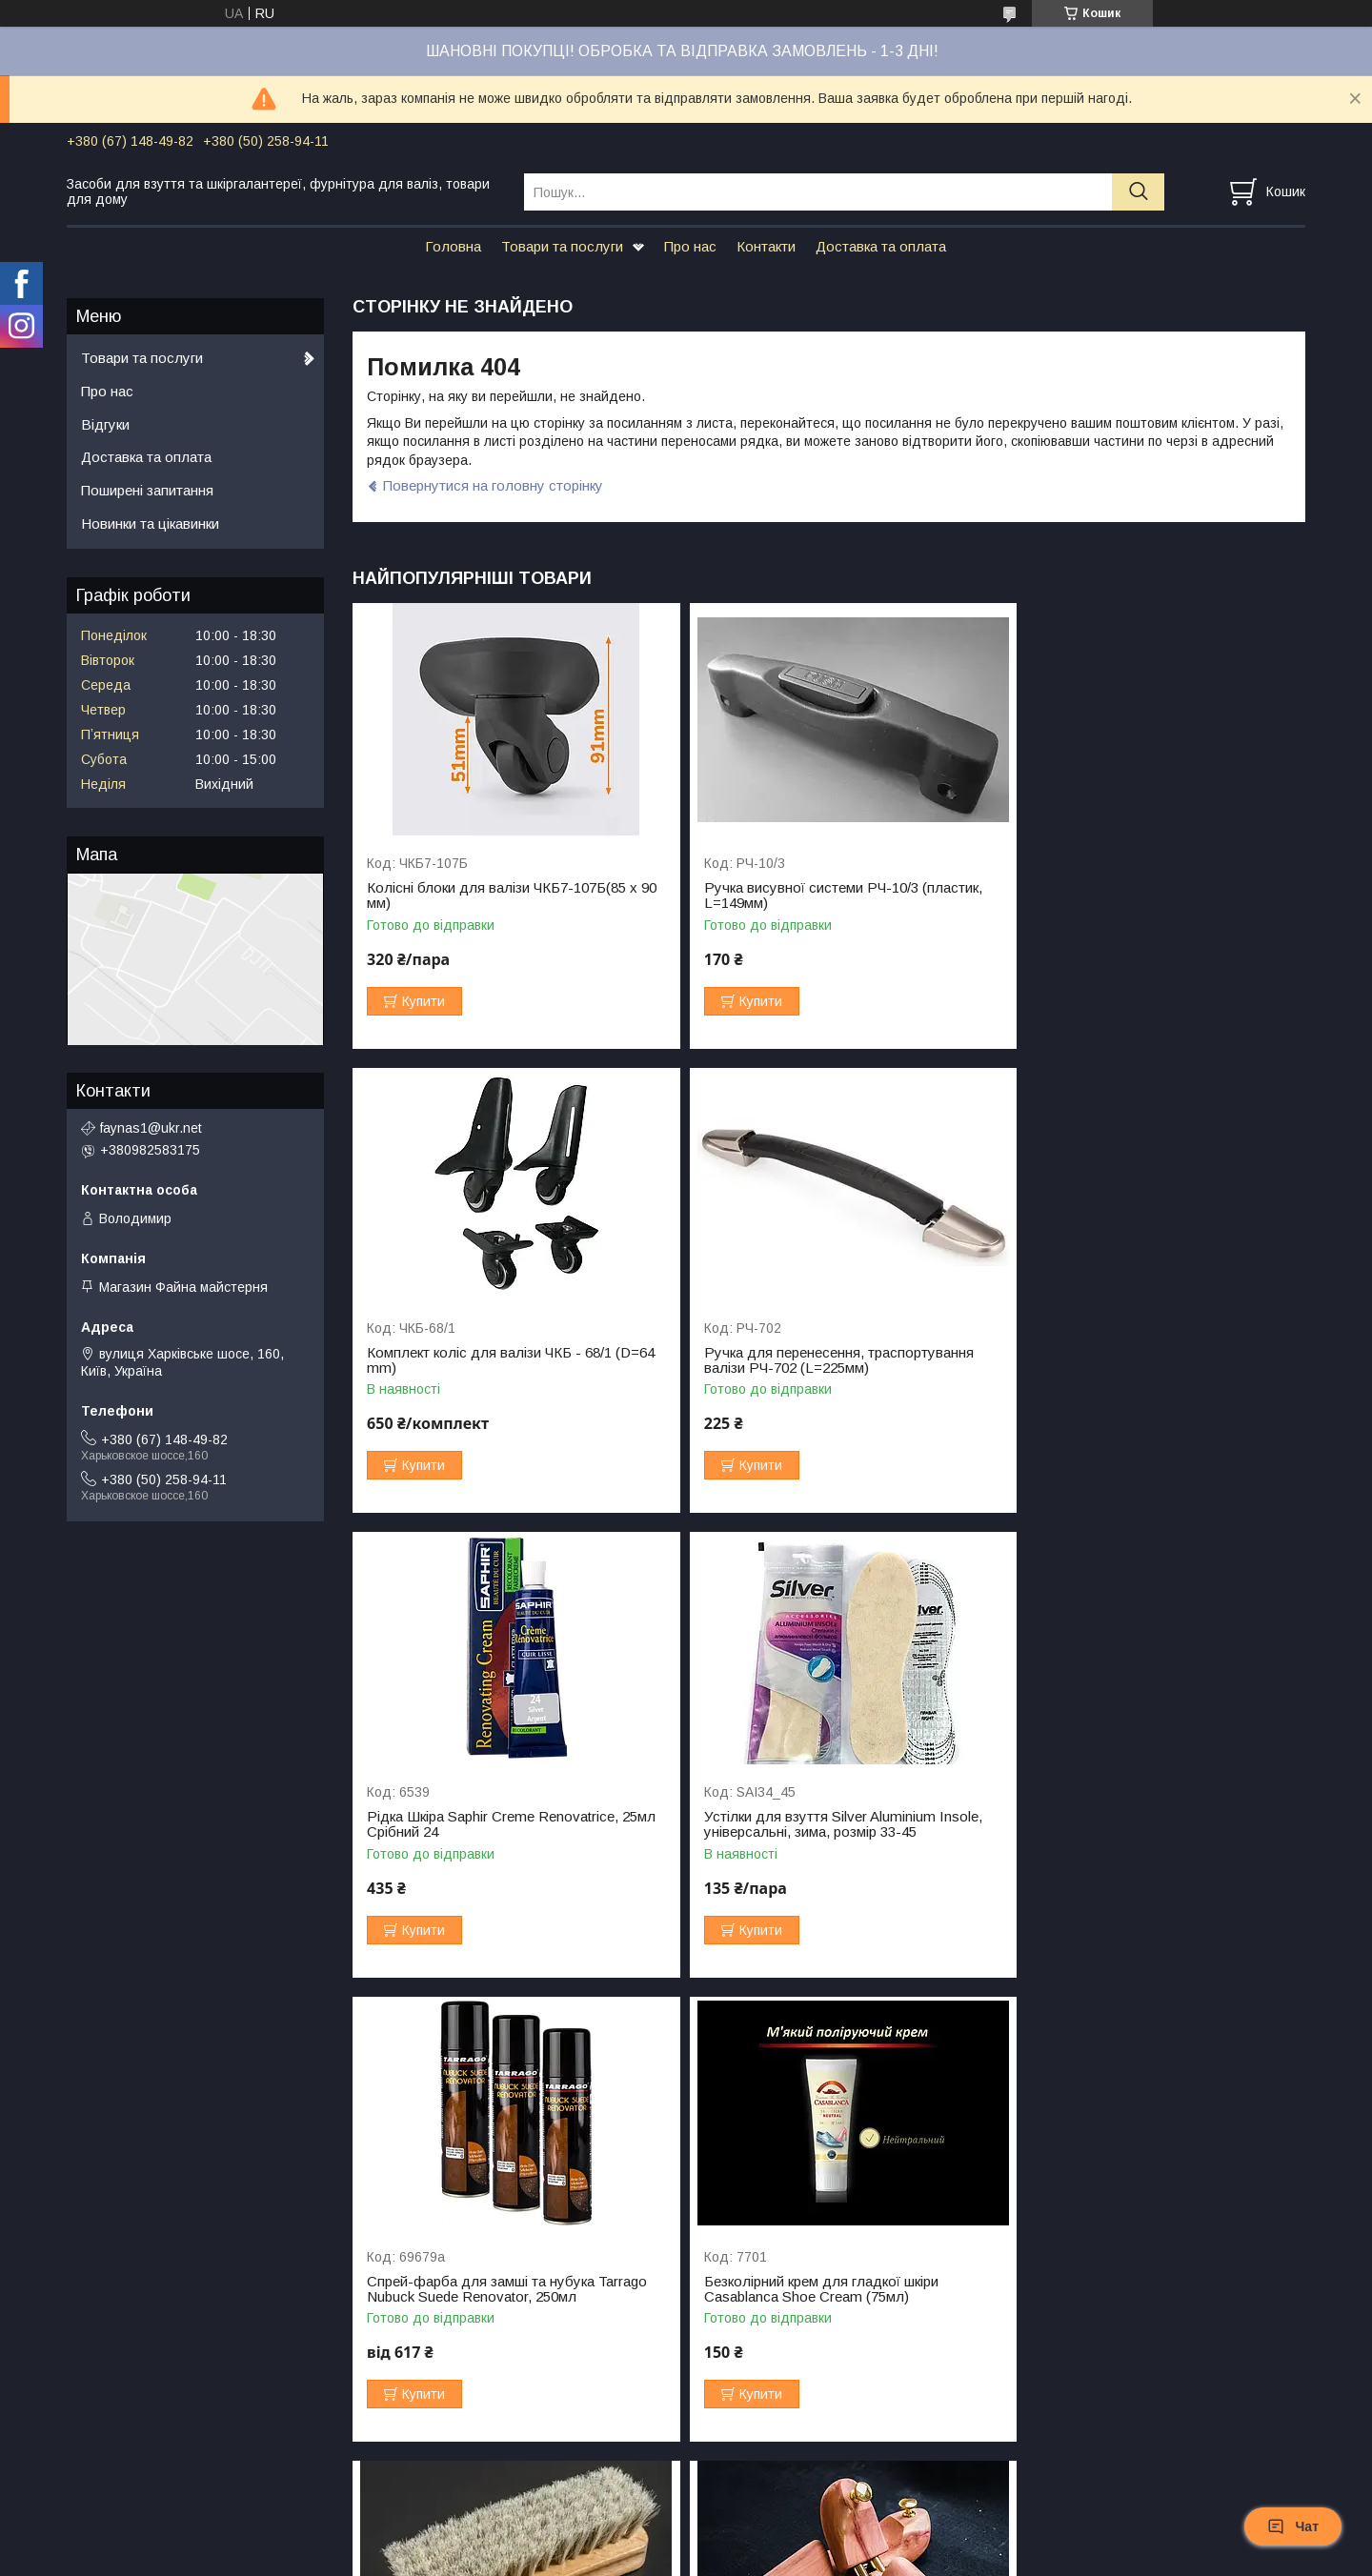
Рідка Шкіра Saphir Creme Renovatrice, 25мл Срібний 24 (813, 1360)
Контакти (766, 246)
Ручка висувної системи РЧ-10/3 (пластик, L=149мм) (827, 895)
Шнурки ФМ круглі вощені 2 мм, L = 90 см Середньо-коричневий (823, 2289)
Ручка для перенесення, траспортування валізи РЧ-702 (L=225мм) (501, 1360)
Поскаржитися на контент (686, 2558)
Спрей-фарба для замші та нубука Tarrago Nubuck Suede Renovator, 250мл (507, 1824)
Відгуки (105, 424)
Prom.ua (776, 2540)
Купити (423, 1001)
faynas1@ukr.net (151, 1128)
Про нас (690, 246)
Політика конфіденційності (835, 2558)
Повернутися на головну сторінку (493, 485)
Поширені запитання (147, 490)
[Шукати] (1138, 192)
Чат (1293, 2526)
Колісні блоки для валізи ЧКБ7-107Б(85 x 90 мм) (502, 895)
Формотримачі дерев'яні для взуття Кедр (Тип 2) (503, 2289)
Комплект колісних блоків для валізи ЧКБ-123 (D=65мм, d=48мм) (1129, 2289)
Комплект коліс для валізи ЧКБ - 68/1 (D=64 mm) (1130, 895)
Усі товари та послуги (1223, 2458)
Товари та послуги (562, 246)
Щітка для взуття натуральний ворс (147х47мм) (1126, 1824)
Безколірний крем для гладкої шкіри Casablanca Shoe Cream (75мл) (805, 1824)
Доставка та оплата (881, 246)
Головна (453, 246)
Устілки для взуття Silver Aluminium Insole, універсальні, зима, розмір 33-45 (1147, 1360)
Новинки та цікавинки (150, 523)
